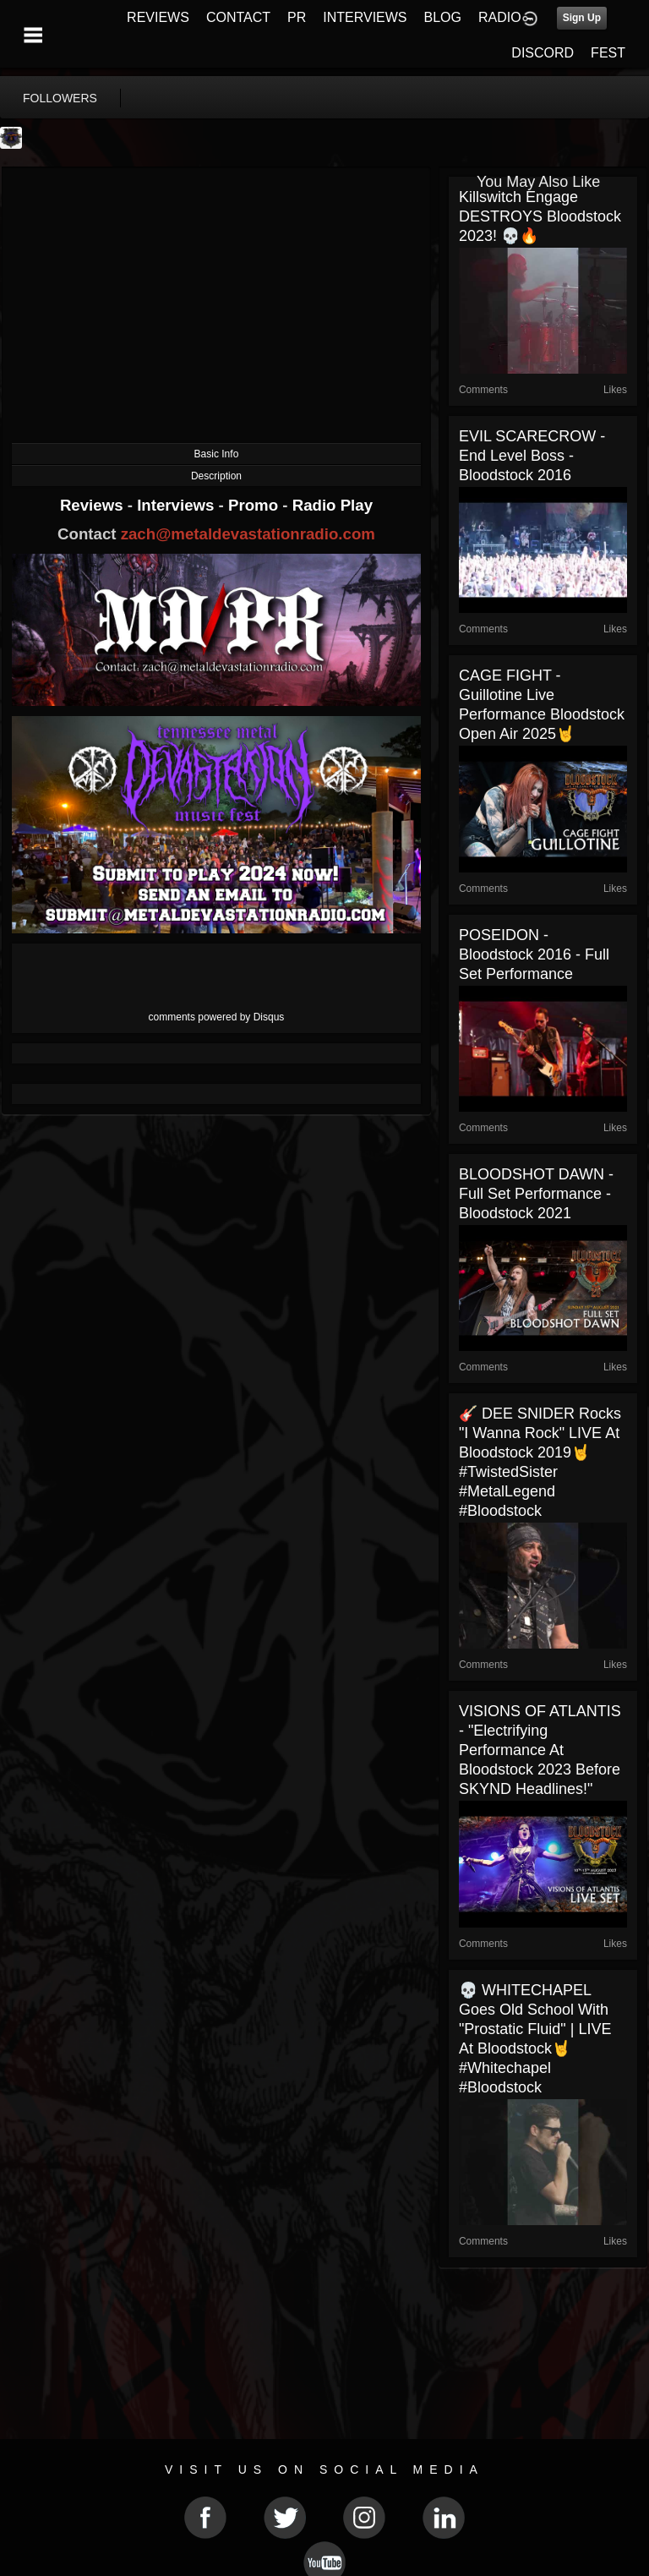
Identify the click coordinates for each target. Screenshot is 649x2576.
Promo (255, 505)
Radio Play (332, 505)
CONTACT (238, 17)
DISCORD (542, 53)
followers (60, 98)
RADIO (499, 17)
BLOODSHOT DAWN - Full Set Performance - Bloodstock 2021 (536, 1194)
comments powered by (217, 1017)
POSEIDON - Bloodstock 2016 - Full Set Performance (534, 954)
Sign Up (582, 18)
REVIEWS (158, 17)
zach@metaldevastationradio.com (248, 534)
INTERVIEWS (364, 17)
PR (296, 17)
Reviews (94, 505)
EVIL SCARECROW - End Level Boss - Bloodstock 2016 (532, 456)
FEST (608, 53)
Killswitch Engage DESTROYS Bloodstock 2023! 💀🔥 (540, 216)
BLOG (442, 17)
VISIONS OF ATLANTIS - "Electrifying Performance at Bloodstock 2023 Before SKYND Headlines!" (540, 1750)
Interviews (177, 505)
